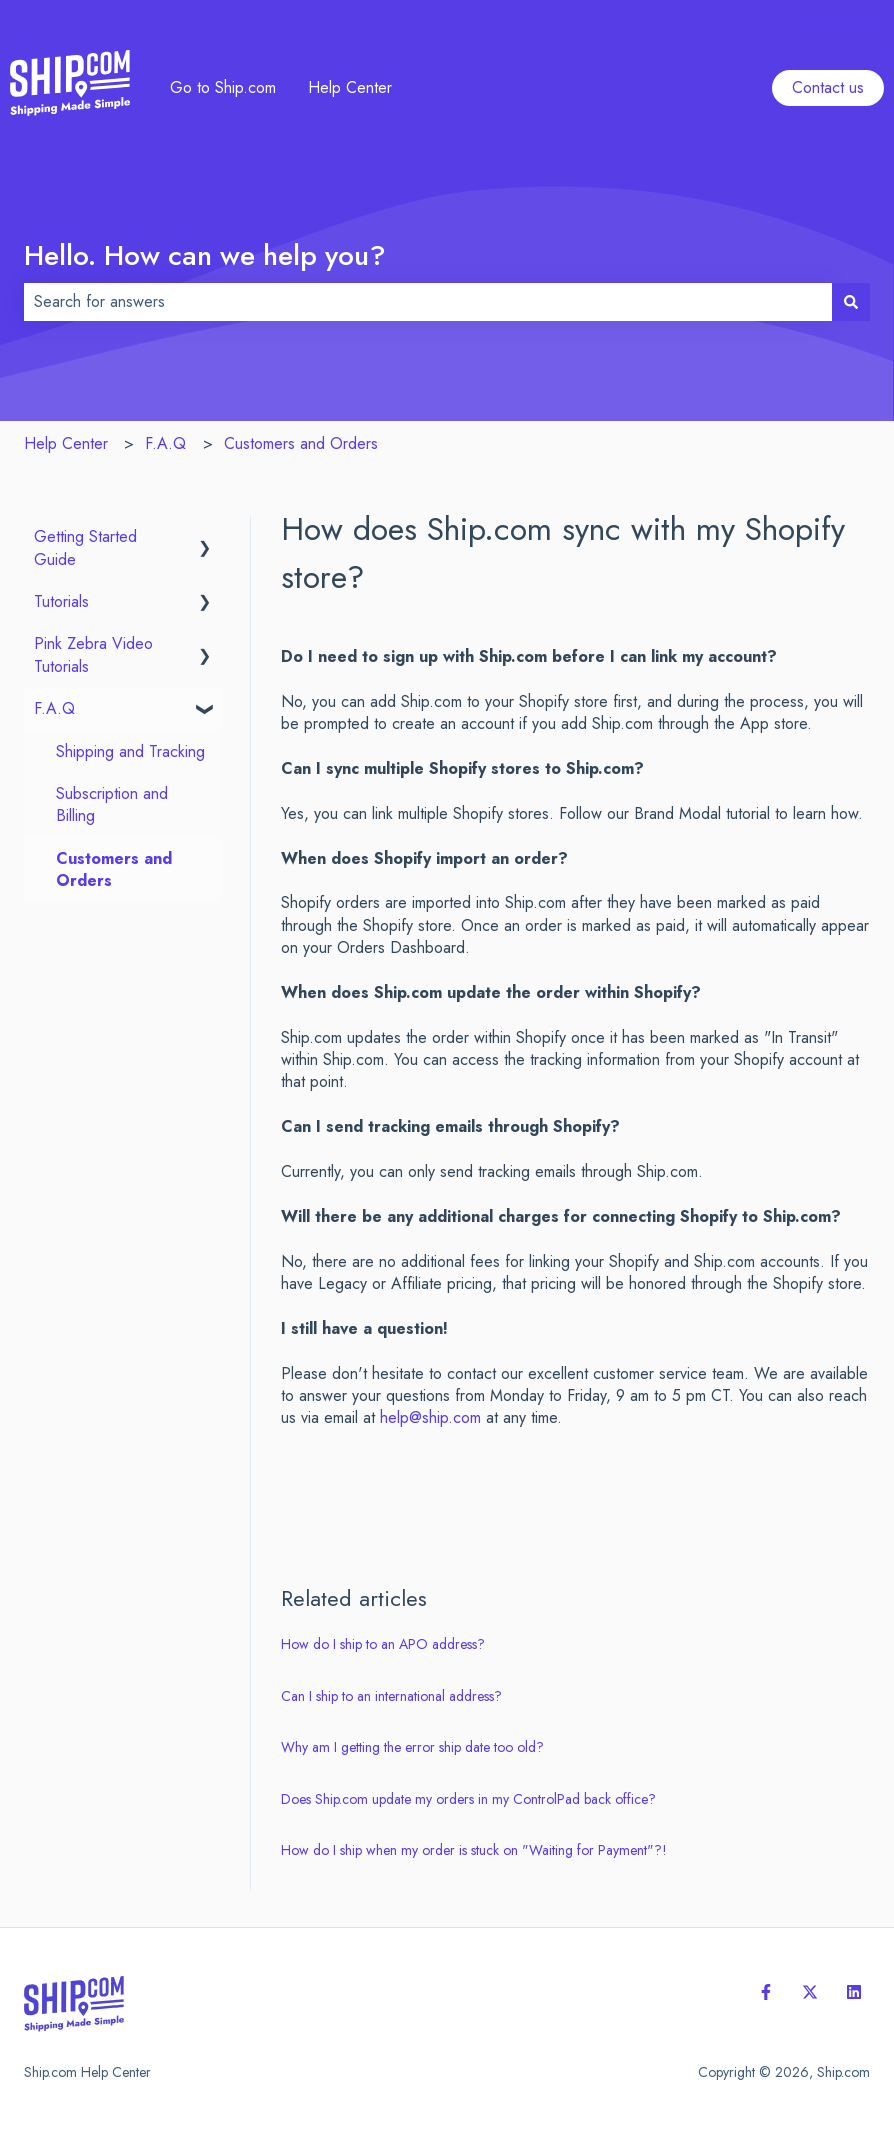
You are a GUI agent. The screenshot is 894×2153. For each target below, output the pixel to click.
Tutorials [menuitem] (61, 601)
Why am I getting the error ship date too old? (412, 1747)
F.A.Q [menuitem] (54, 708)
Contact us (834, 20)
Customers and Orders (301, 443)
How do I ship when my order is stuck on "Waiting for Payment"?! (474, 1850)
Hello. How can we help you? (205, 255)
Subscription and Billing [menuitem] (112, 804)
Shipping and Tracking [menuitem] (130, 751)
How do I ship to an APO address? (383, 1644)
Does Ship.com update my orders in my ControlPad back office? (468, 1799)
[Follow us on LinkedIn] (854, 1992)
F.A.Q (165, 443)
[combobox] (428, 302)
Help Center (350, 88)
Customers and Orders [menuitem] (114, 869)
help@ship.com (430, 1417)
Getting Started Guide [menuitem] (85, 547)
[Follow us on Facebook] (766, 1992)
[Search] (851, 302)
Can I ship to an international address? (391, 1696)
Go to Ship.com (223, 88)
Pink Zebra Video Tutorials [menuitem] (93, 654)
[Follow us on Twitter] (810, 1992)
